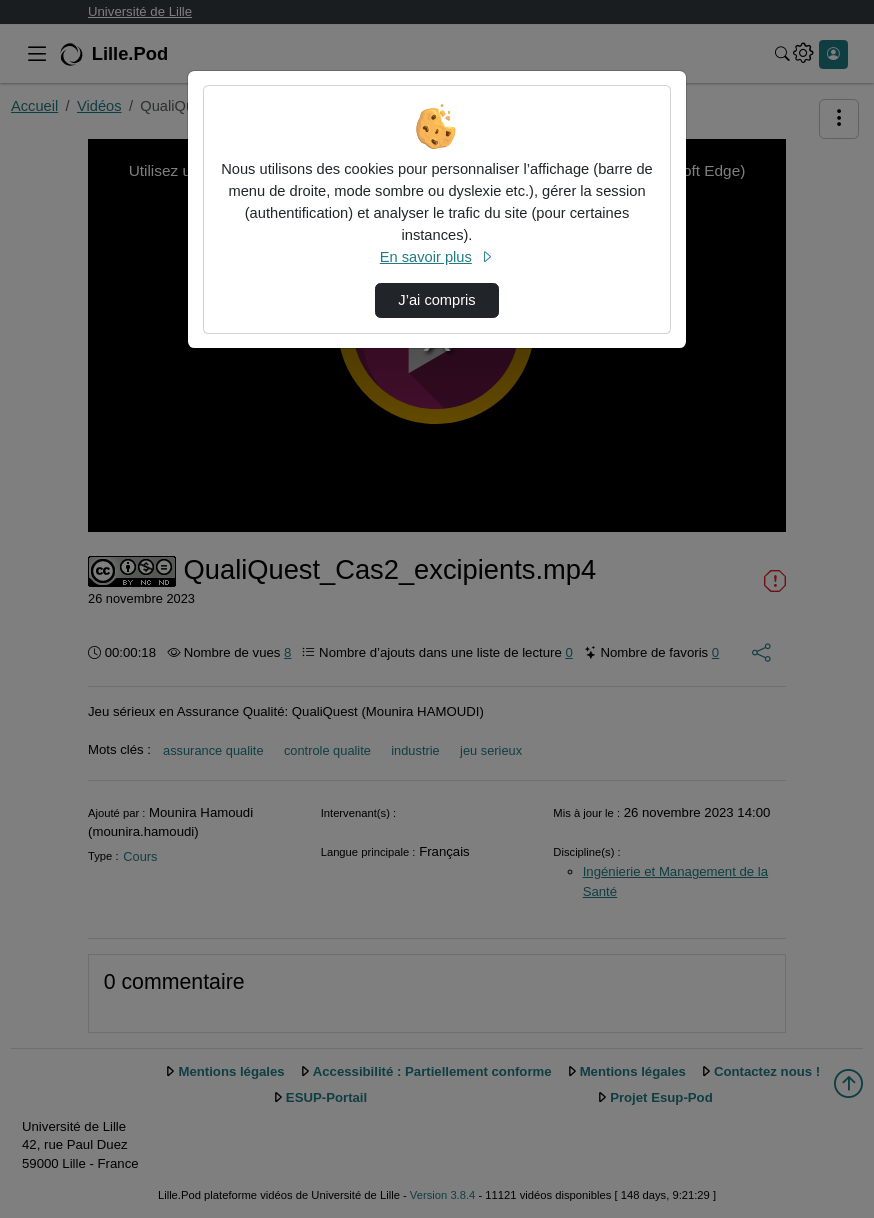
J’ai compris (436, 300)
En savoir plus (437, 257)
